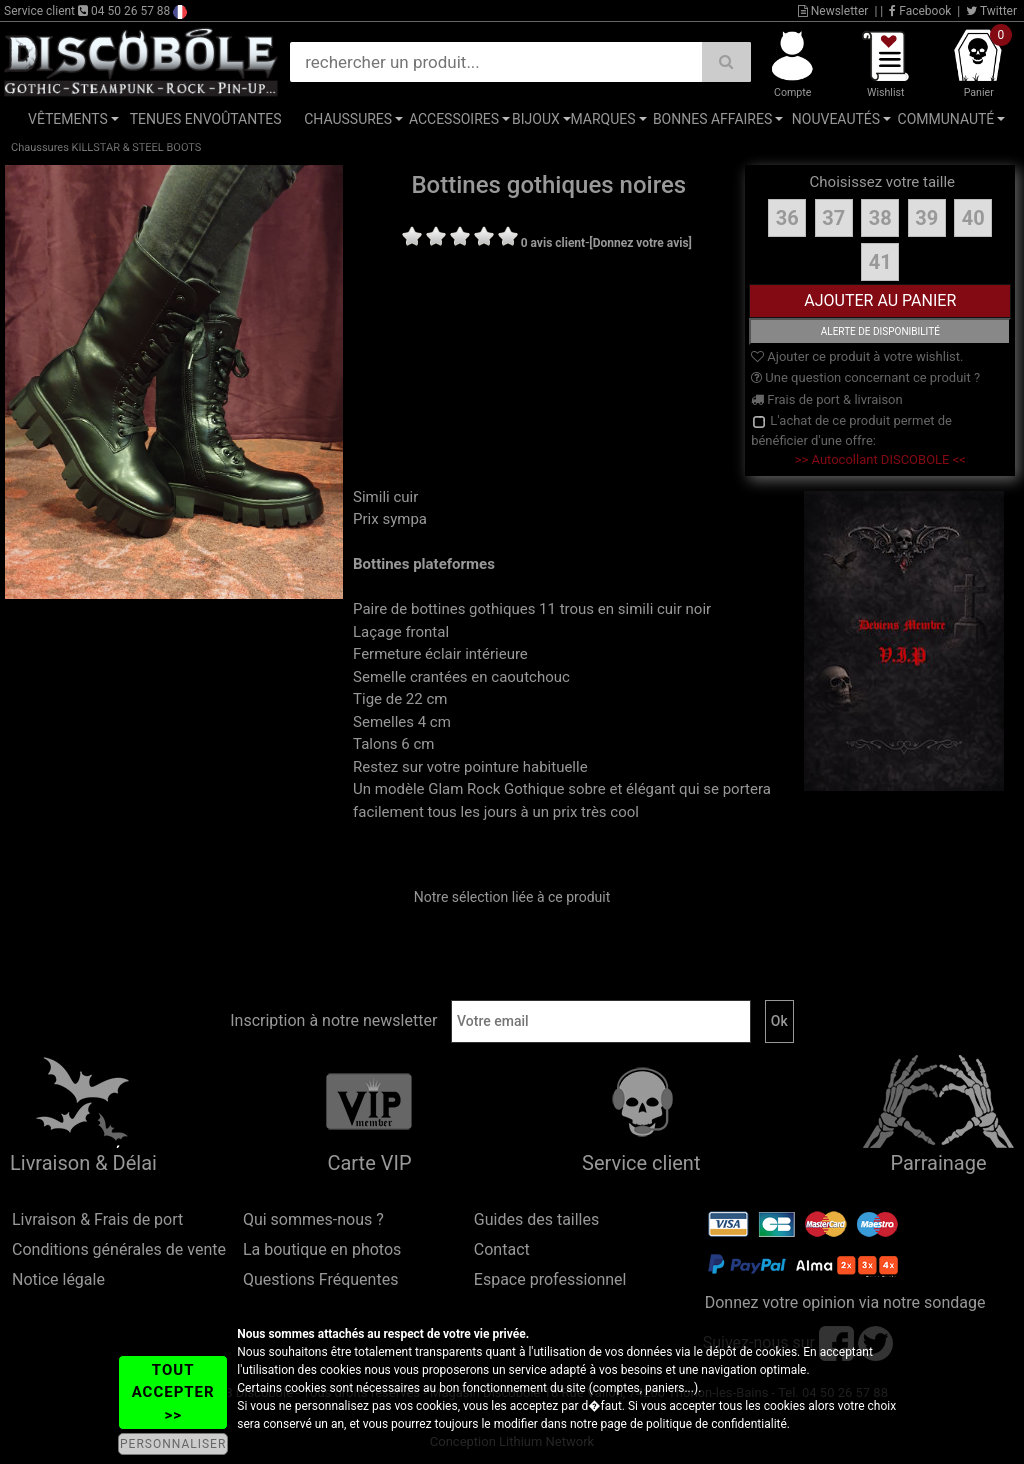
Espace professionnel (550, 1279)
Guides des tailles (536, 1219)
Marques (602, 119)
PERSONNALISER (173, 1444)
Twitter (991, 11)
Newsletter (833, 11)
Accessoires (454, 119)
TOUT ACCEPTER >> (173, 1392)
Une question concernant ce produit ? (865, 377)
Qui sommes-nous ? (313, 1219)
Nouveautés (836, 119)
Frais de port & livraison (827, 399)
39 (926, 218)
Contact (502, 1249)
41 (880, 262)
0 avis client (553, 243)
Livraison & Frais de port (97, 1219)
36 (787, 218)
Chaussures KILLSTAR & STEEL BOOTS (106, 147)
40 (973, 218)
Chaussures (348, 119)
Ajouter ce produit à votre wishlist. (857, 356)
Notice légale (58, 1279)
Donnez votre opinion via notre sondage (845, 1302)
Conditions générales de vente (119, 1249)
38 (880, 218)
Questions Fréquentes (321, 1279)
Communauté (946, 119)
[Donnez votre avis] (640, 243)
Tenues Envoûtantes (206, 119)
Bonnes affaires (712, 119)
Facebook (920, 11)
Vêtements (68, 119)
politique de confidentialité (716, 1424)
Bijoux (536, 119)
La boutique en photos (322, 1249)
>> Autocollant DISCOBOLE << (880, 459)
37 (833, 218)
